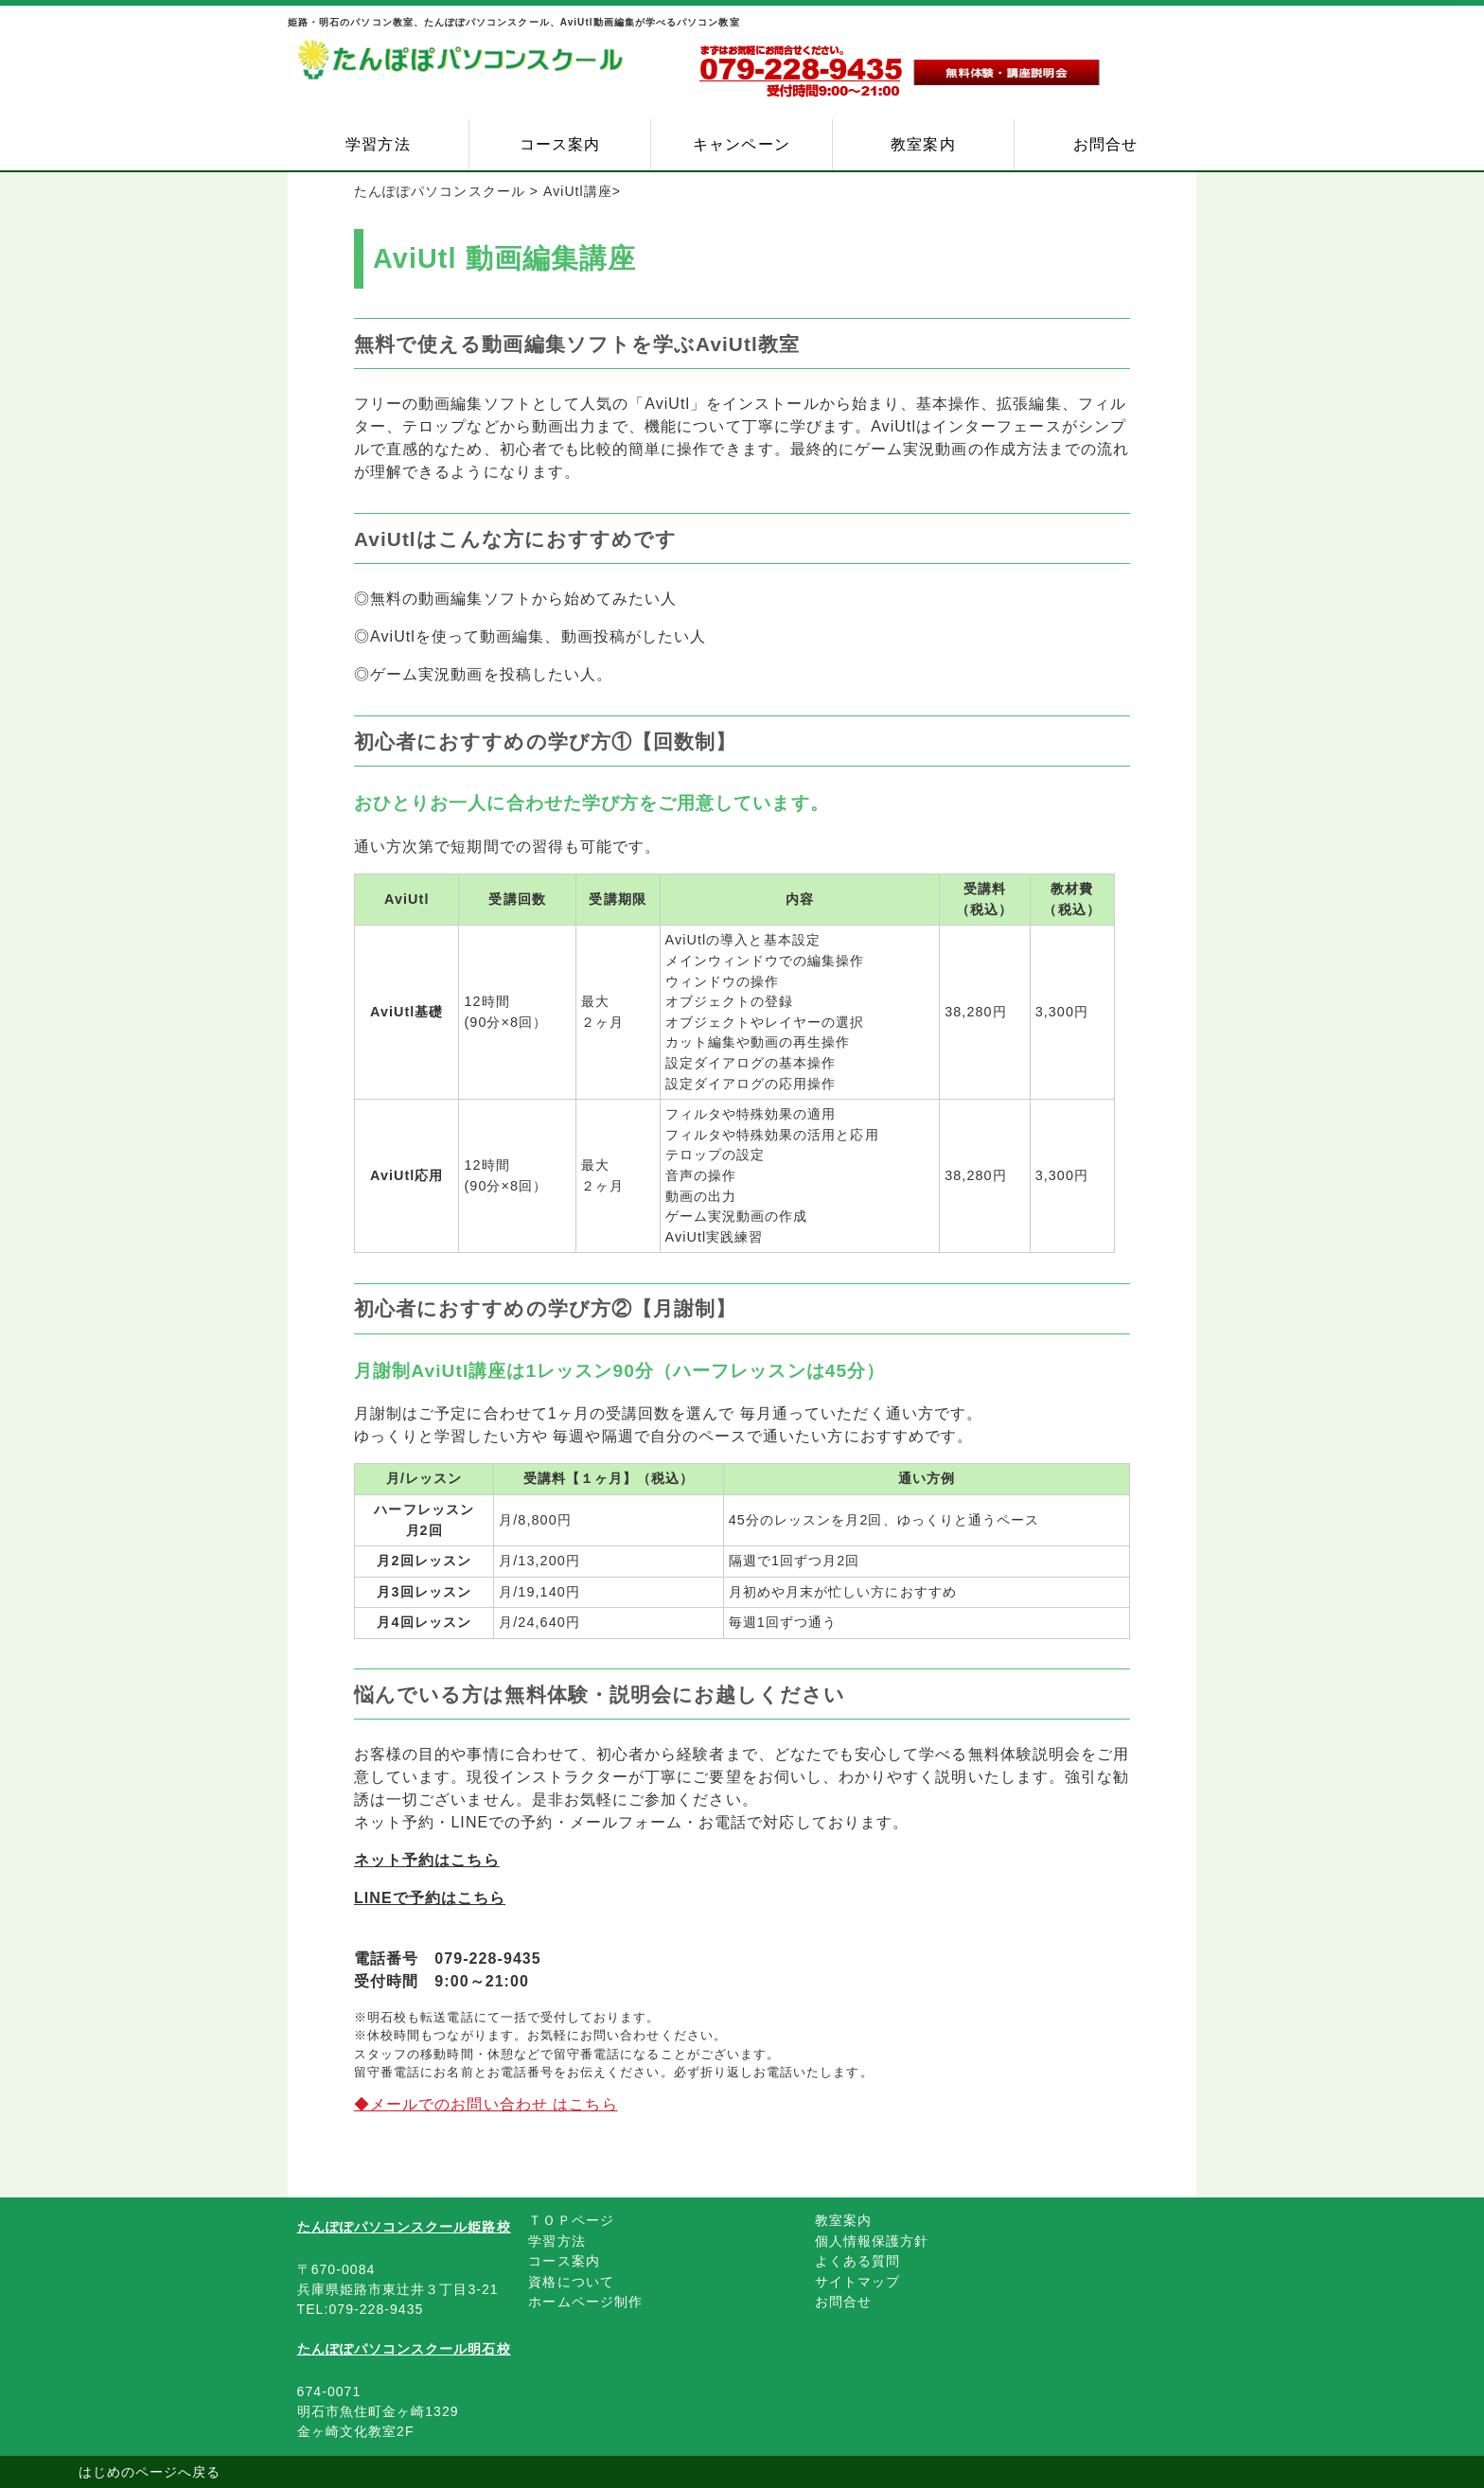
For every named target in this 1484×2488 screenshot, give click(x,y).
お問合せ (1105, 144)
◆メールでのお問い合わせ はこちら (486, 2104)
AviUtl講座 (577, 191)
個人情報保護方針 (872, 2241)
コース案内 (560, 144)
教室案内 (923, 144)
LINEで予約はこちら (429, 1898)
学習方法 (377, 144)
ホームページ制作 (585, 2301)
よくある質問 (857, 2260)
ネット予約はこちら (427, 1860)
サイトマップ (857, 2281)
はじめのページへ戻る (150, 2471)
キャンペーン (741, 144)
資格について (570, 2281)
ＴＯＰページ (570, 2220)
